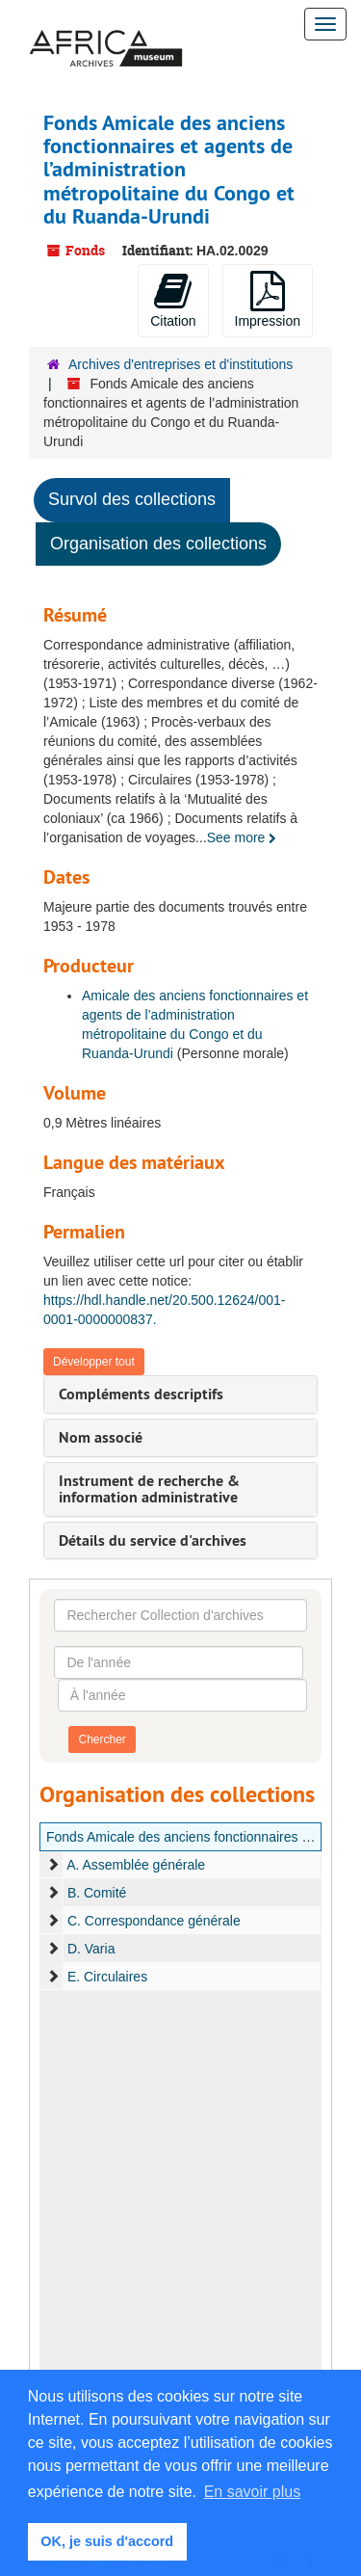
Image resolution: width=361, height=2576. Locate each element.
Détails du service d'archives (152, 1540)
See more (242, 837)
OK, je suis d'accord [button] (106, 2541)
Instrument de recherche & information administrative (149, 1489)
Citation (172, 300)
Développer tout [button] (94, 1361)
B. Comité (96, 1892)
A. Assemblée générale (135, 1864)
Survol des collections (132, 499)
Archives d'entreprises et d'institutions (180, 364)
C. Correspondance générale (154, 1920)
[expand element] (52, 1864)
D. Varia (91, 1948)
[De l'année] (178, 1662)
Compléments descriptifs (141, 1394)
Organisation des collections (158, 543)
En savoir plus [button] (252, 2491)
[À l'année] (182, 1695)
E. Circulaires (107, 1976)
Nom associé (100, 1437)
